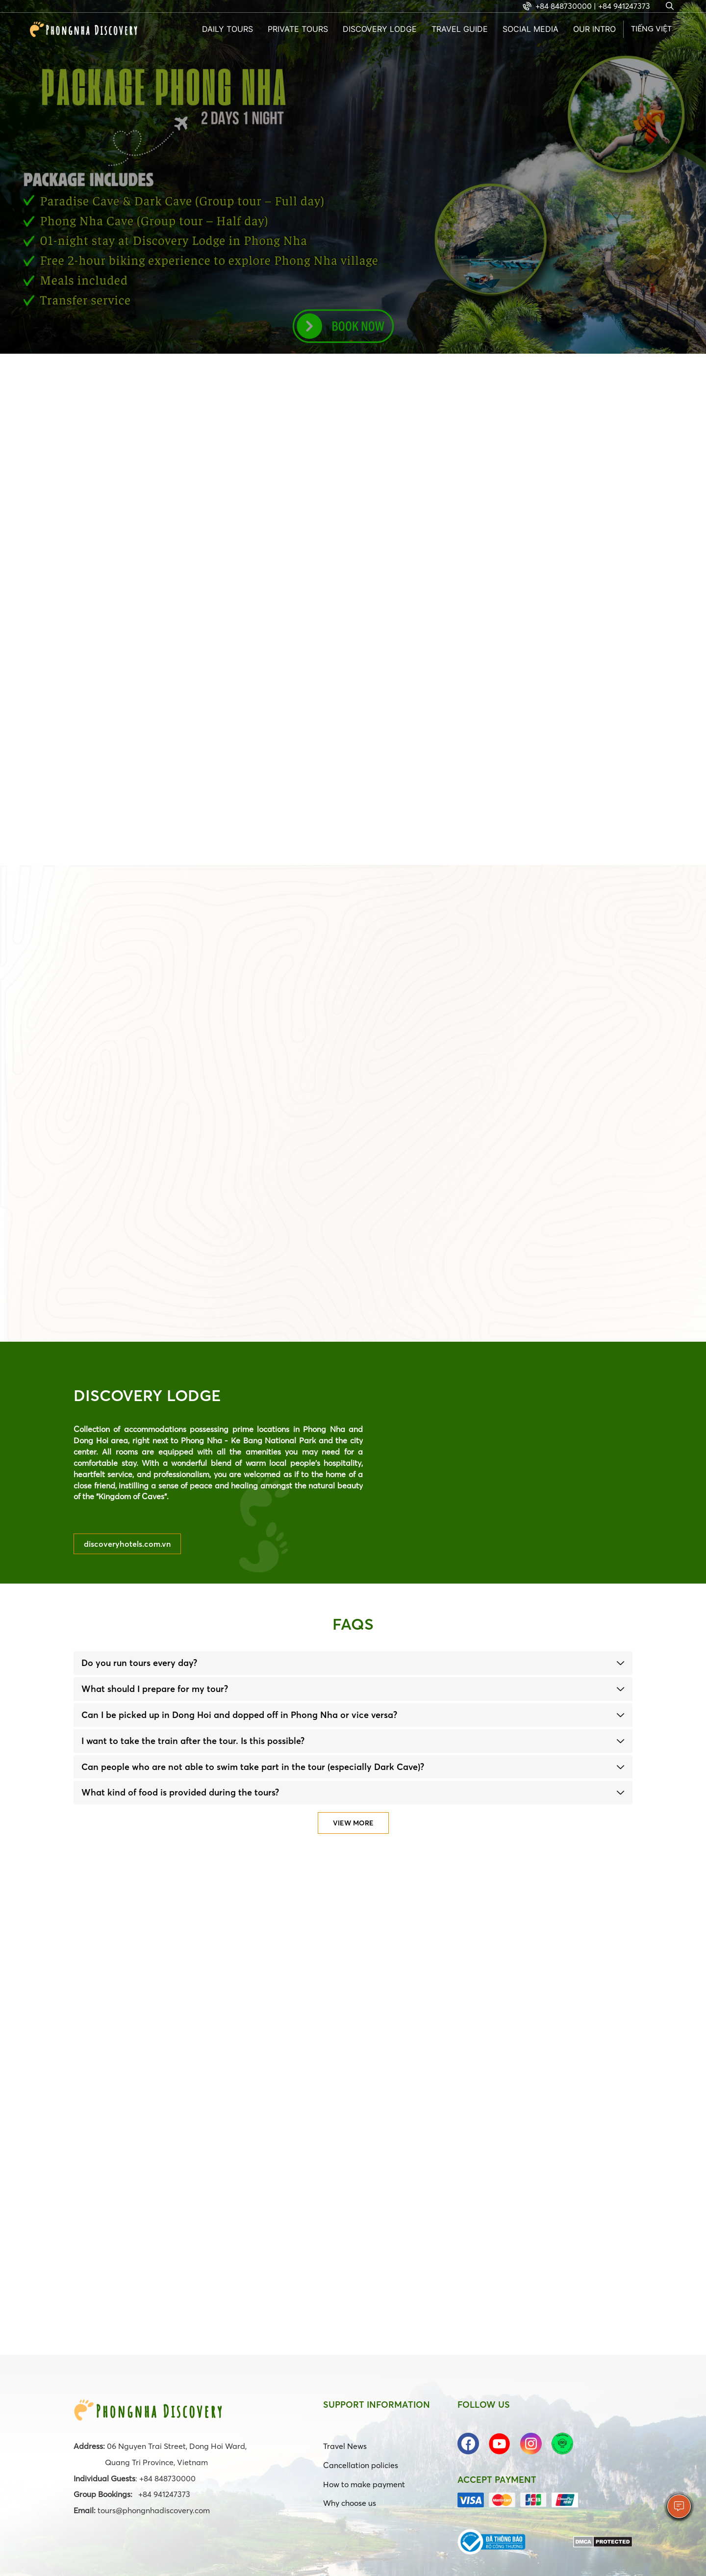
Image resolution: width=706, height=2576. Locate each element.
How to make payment (364, 2484)
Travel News (345, 2446)
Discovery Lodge (380, 29)
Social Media (530, 29)
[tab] (353, 1663)
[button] (353, 1663)
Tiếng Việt (651, 28)
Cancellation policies (360, 2465)
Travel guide (459, 29)
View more (353, 1823)
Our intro (594, 29)
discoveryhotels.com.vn (127, 1544)
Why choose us (349, 2503)
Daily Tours (227, 29)
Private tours (298, 29)
